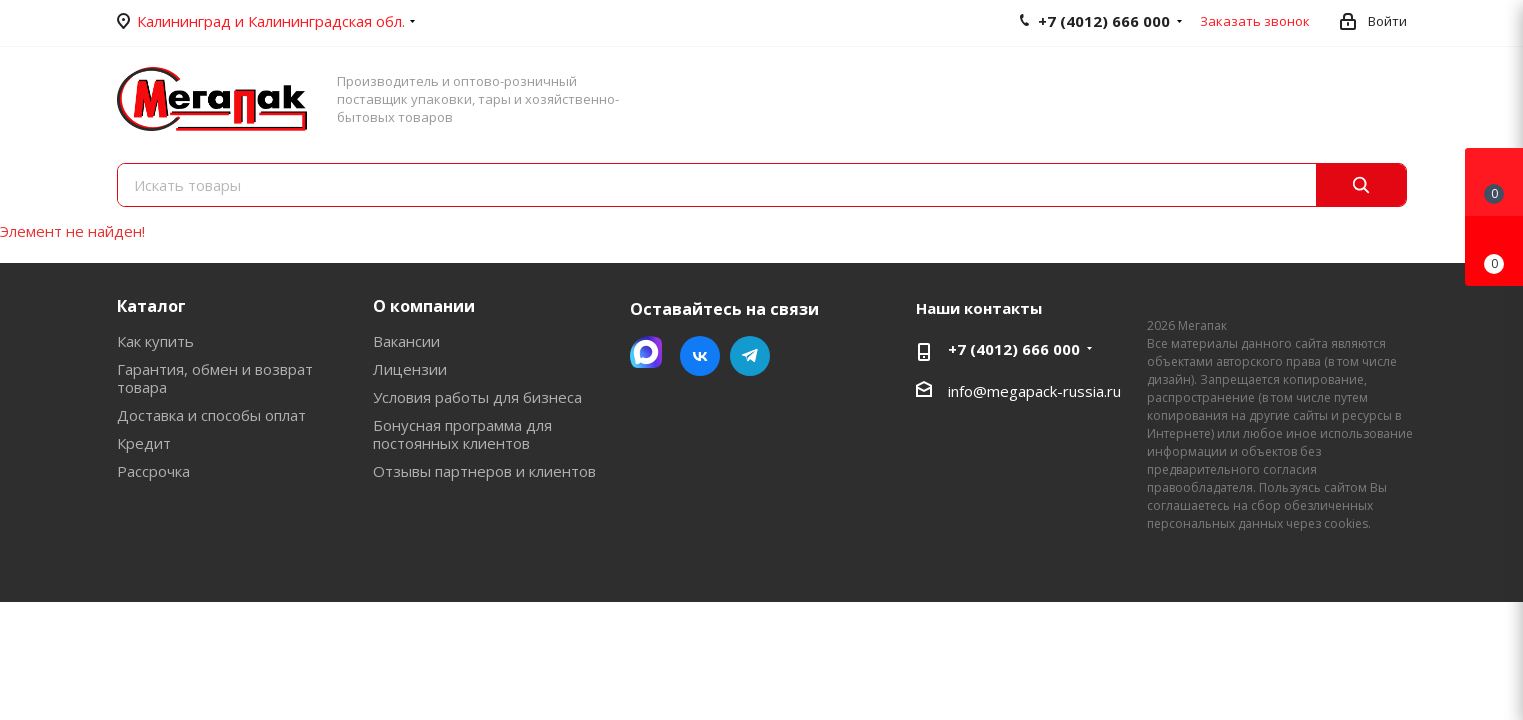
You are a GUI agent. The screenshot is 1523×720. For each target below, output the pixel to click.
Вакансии (406, 341)
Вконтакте (700, 356)
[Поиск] (1361, 185)
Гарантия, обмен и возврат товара (215, 378)
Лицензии (410, 369)
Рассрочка (153, 471)
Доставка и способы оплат (211, 415)
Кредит (144, 443)
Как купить (155, 341)
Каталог (151, 306)
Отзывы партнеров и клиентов (484, 471)
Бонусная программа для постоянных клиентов (462, 434)
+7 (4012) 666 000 (1014, 349)
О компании (424, 306)
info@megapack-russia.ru (1034, 391)
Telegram (750, 356)
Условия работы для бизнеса (477, 397)
